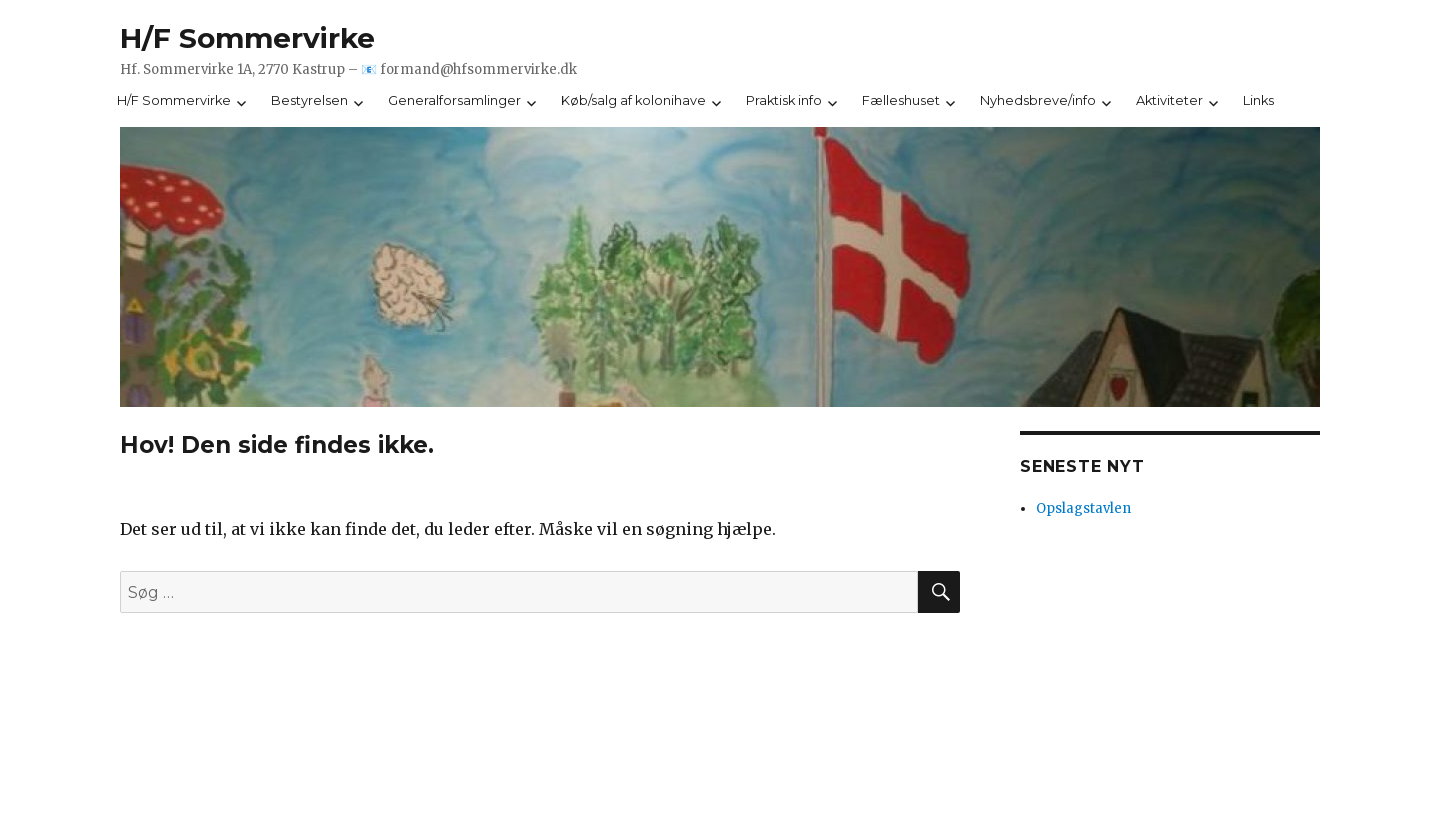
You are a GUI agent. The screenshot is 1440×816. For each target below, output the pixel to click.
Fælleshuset (901, 100)
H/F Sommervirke (247, 38)
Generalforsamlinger (454, 100)
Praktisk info (784, 100)
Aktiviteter (1169, 100)
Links (1258, 100)
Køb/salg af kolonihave (633, 100)
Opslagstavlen (1083, 508)
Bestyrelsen (309, 100)
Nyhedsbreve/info (1038, 100)
